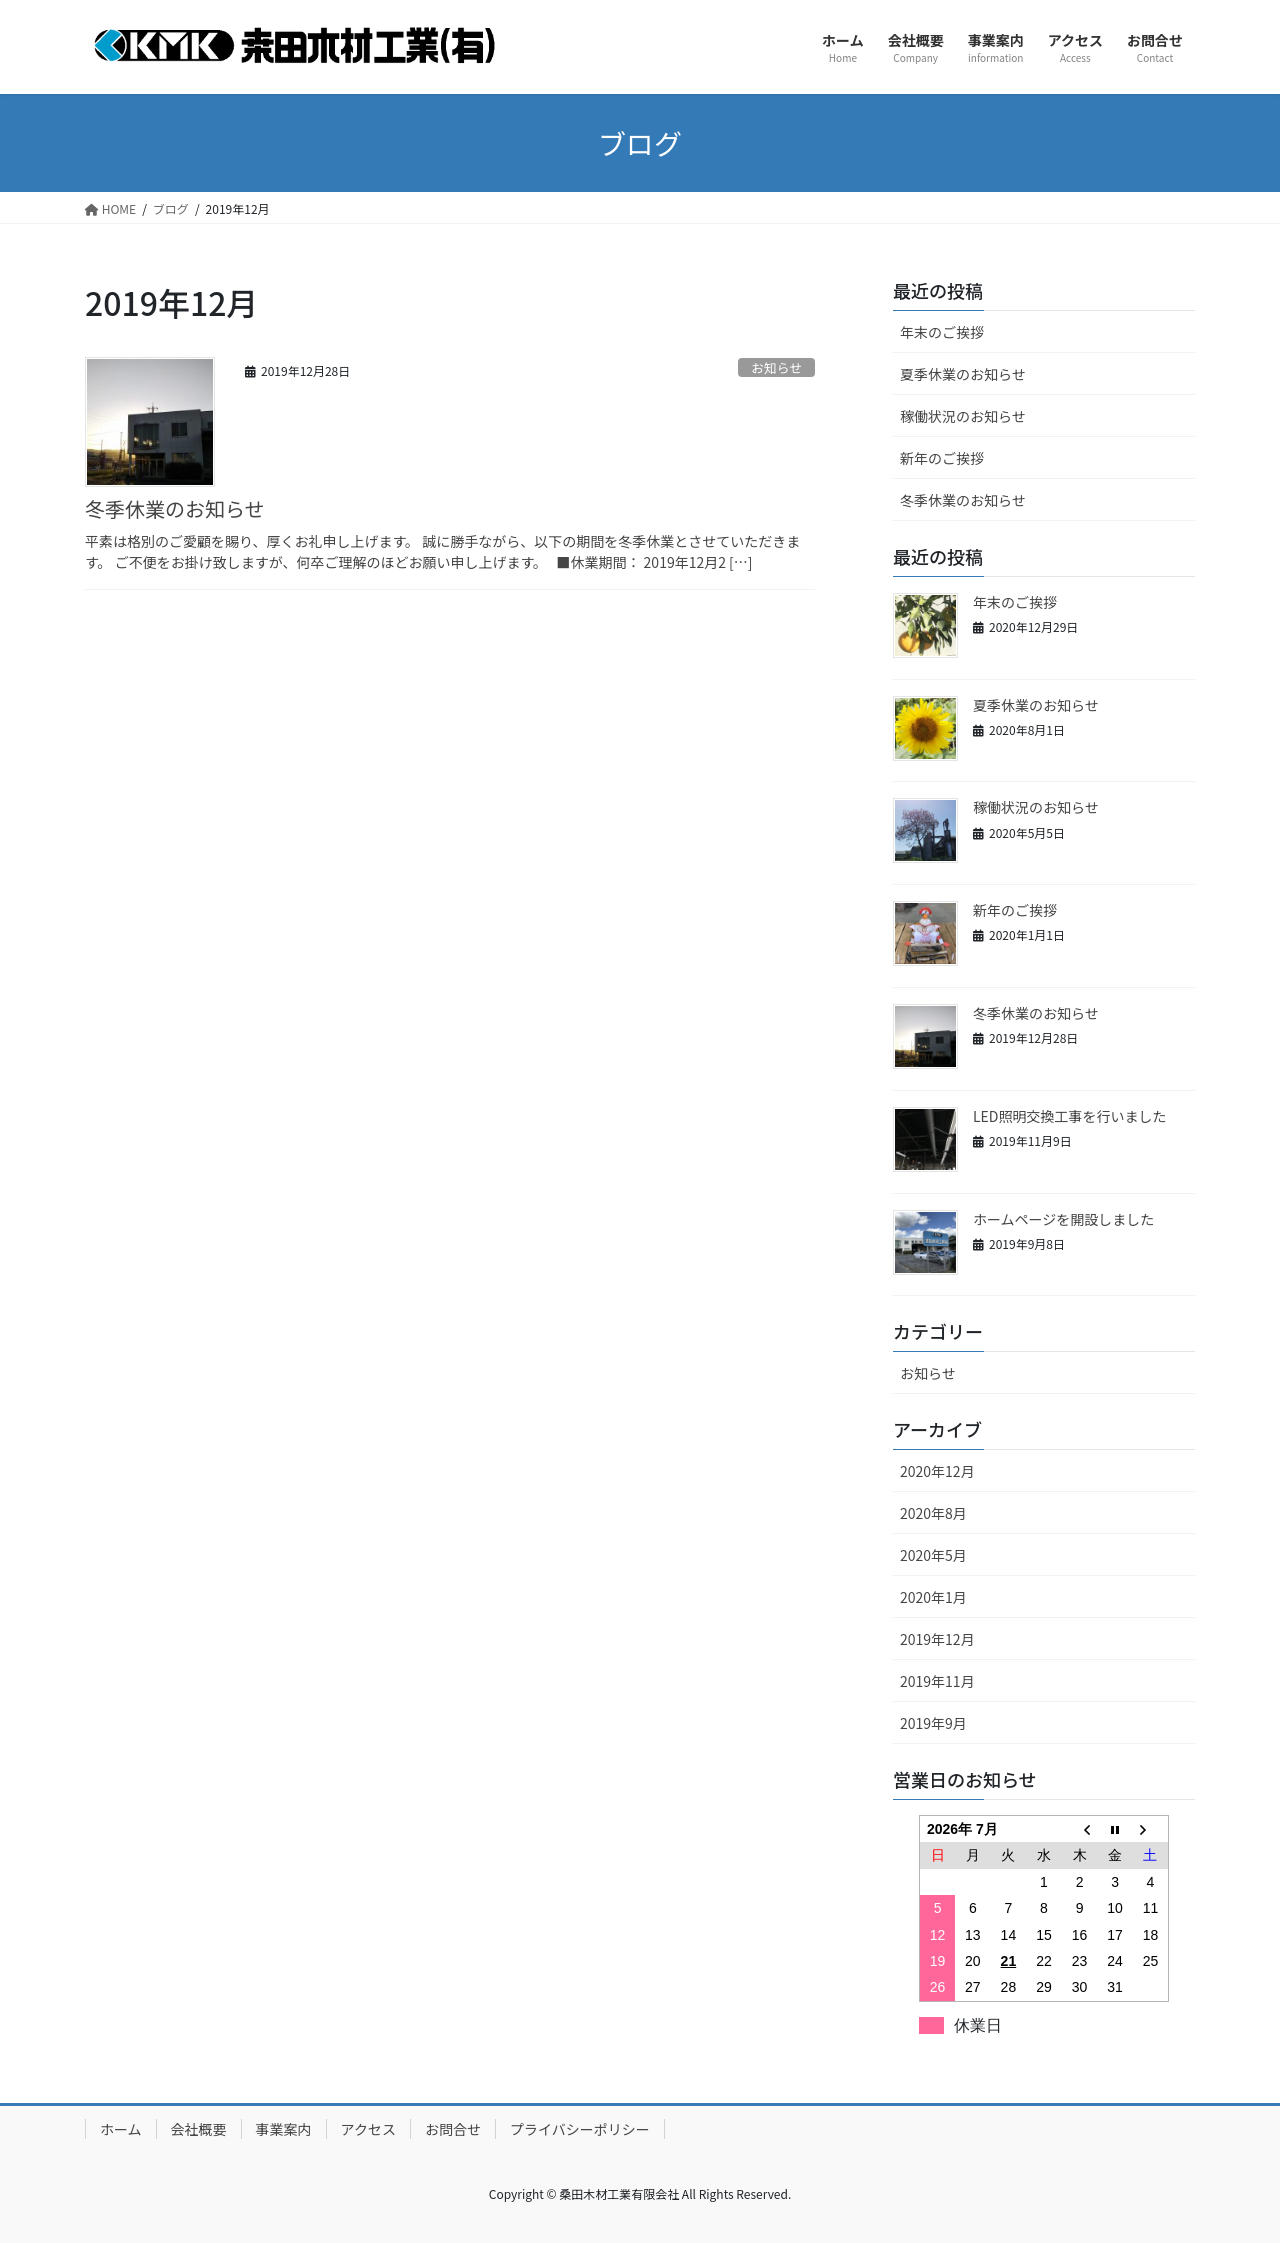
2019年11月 (937, 1681)
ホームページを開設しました (1063, 1219)
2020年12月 (937, 1471)
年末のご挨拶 (942, 332)
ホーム (121, 2129)
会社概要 (199, 2129)
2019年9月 (933, 1723)
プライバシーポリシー (580, 2129)
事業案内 (284, 2129)
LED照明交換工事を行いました (1069, 1116)
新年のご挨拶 (942, 458)
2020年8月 (933, 1513)
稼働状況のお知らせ (963, 416)
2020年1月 (933, 1597)
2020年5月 (933, 1555)
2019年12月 (937, 1639)
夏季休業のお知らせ (963, 374)
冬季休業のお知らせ (175, 508)
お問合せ (453, 2129)
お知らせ (776, 367)
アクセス (368, 2129)
